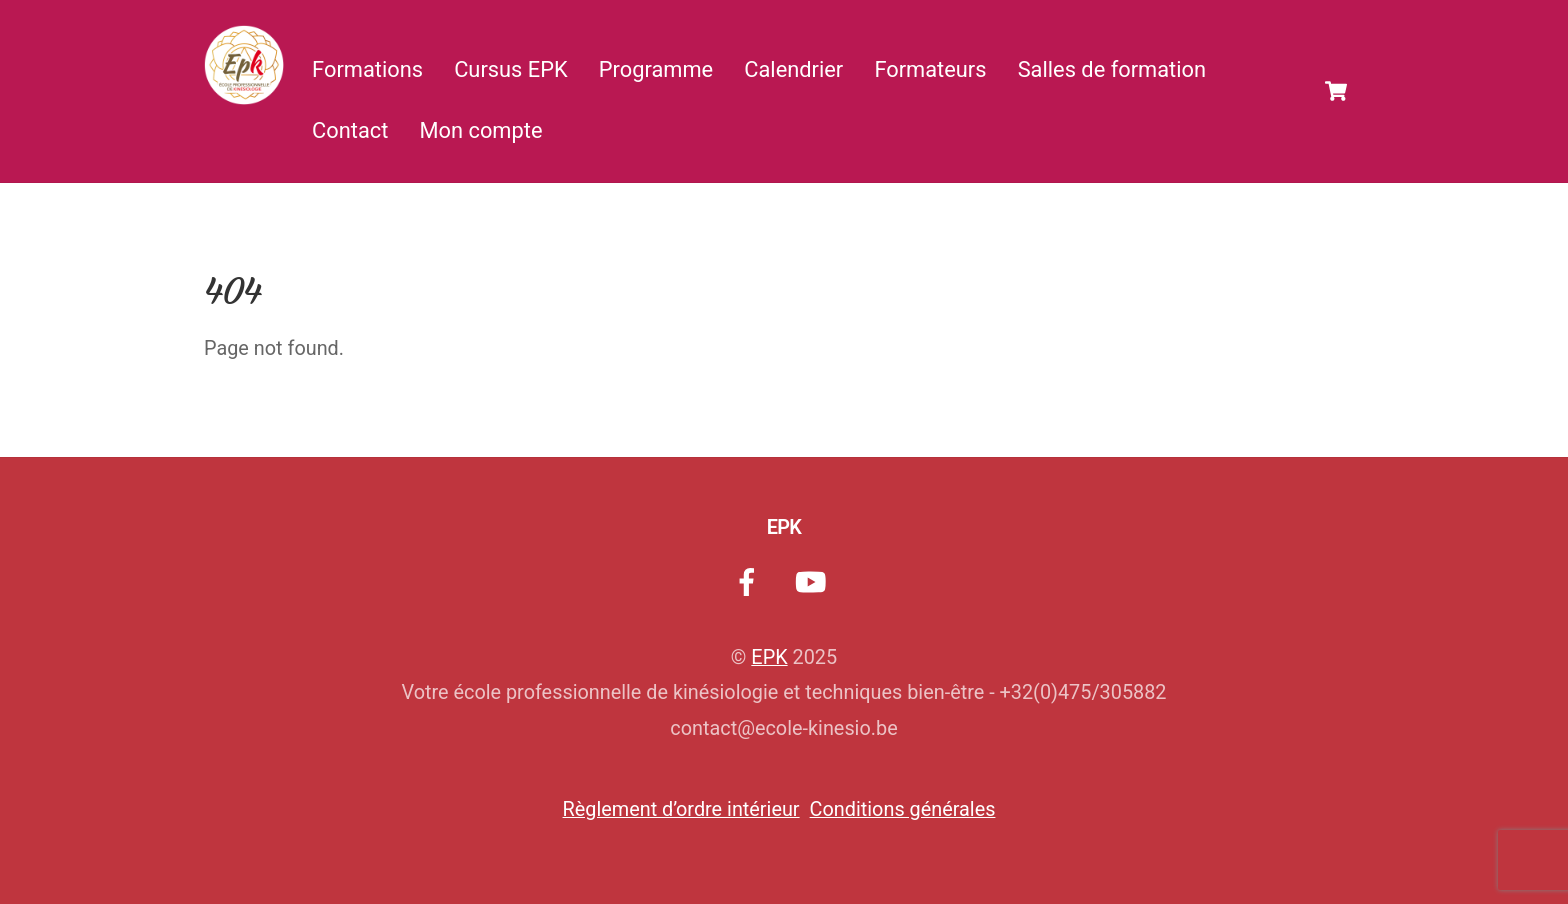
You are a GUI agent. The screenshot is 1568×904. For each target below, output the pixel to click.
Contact (350, 130)
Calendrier (793, 69)
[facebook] (750, 582)
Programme (656, 69)
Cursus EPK (511, 69)
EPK (769, 657)
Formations (367, 69)
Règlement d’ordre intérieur (681, 809)
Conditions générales (903, 809)
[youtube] (813, 582)
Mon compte (481, 130)
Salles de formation (1112, 69)
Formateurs (930, 69)
